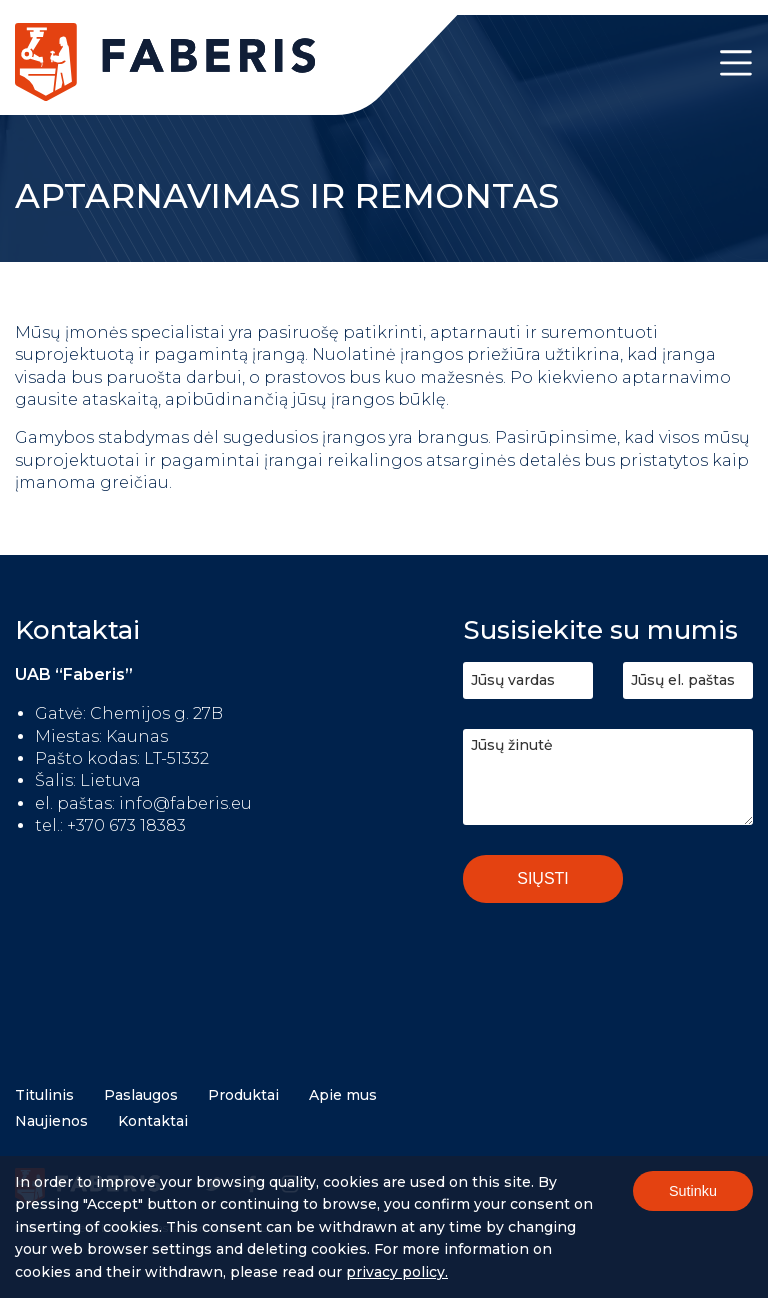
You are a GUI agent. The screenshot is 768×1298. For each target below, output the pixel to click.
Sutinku (693, 1195)
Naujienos (51, 1121)
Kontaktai (153, 1121)
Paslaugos (141, 1095)
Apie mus (343, 1095)
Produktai (243, 1095)
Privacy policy (395, 1275)
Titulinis (44, 1095)
